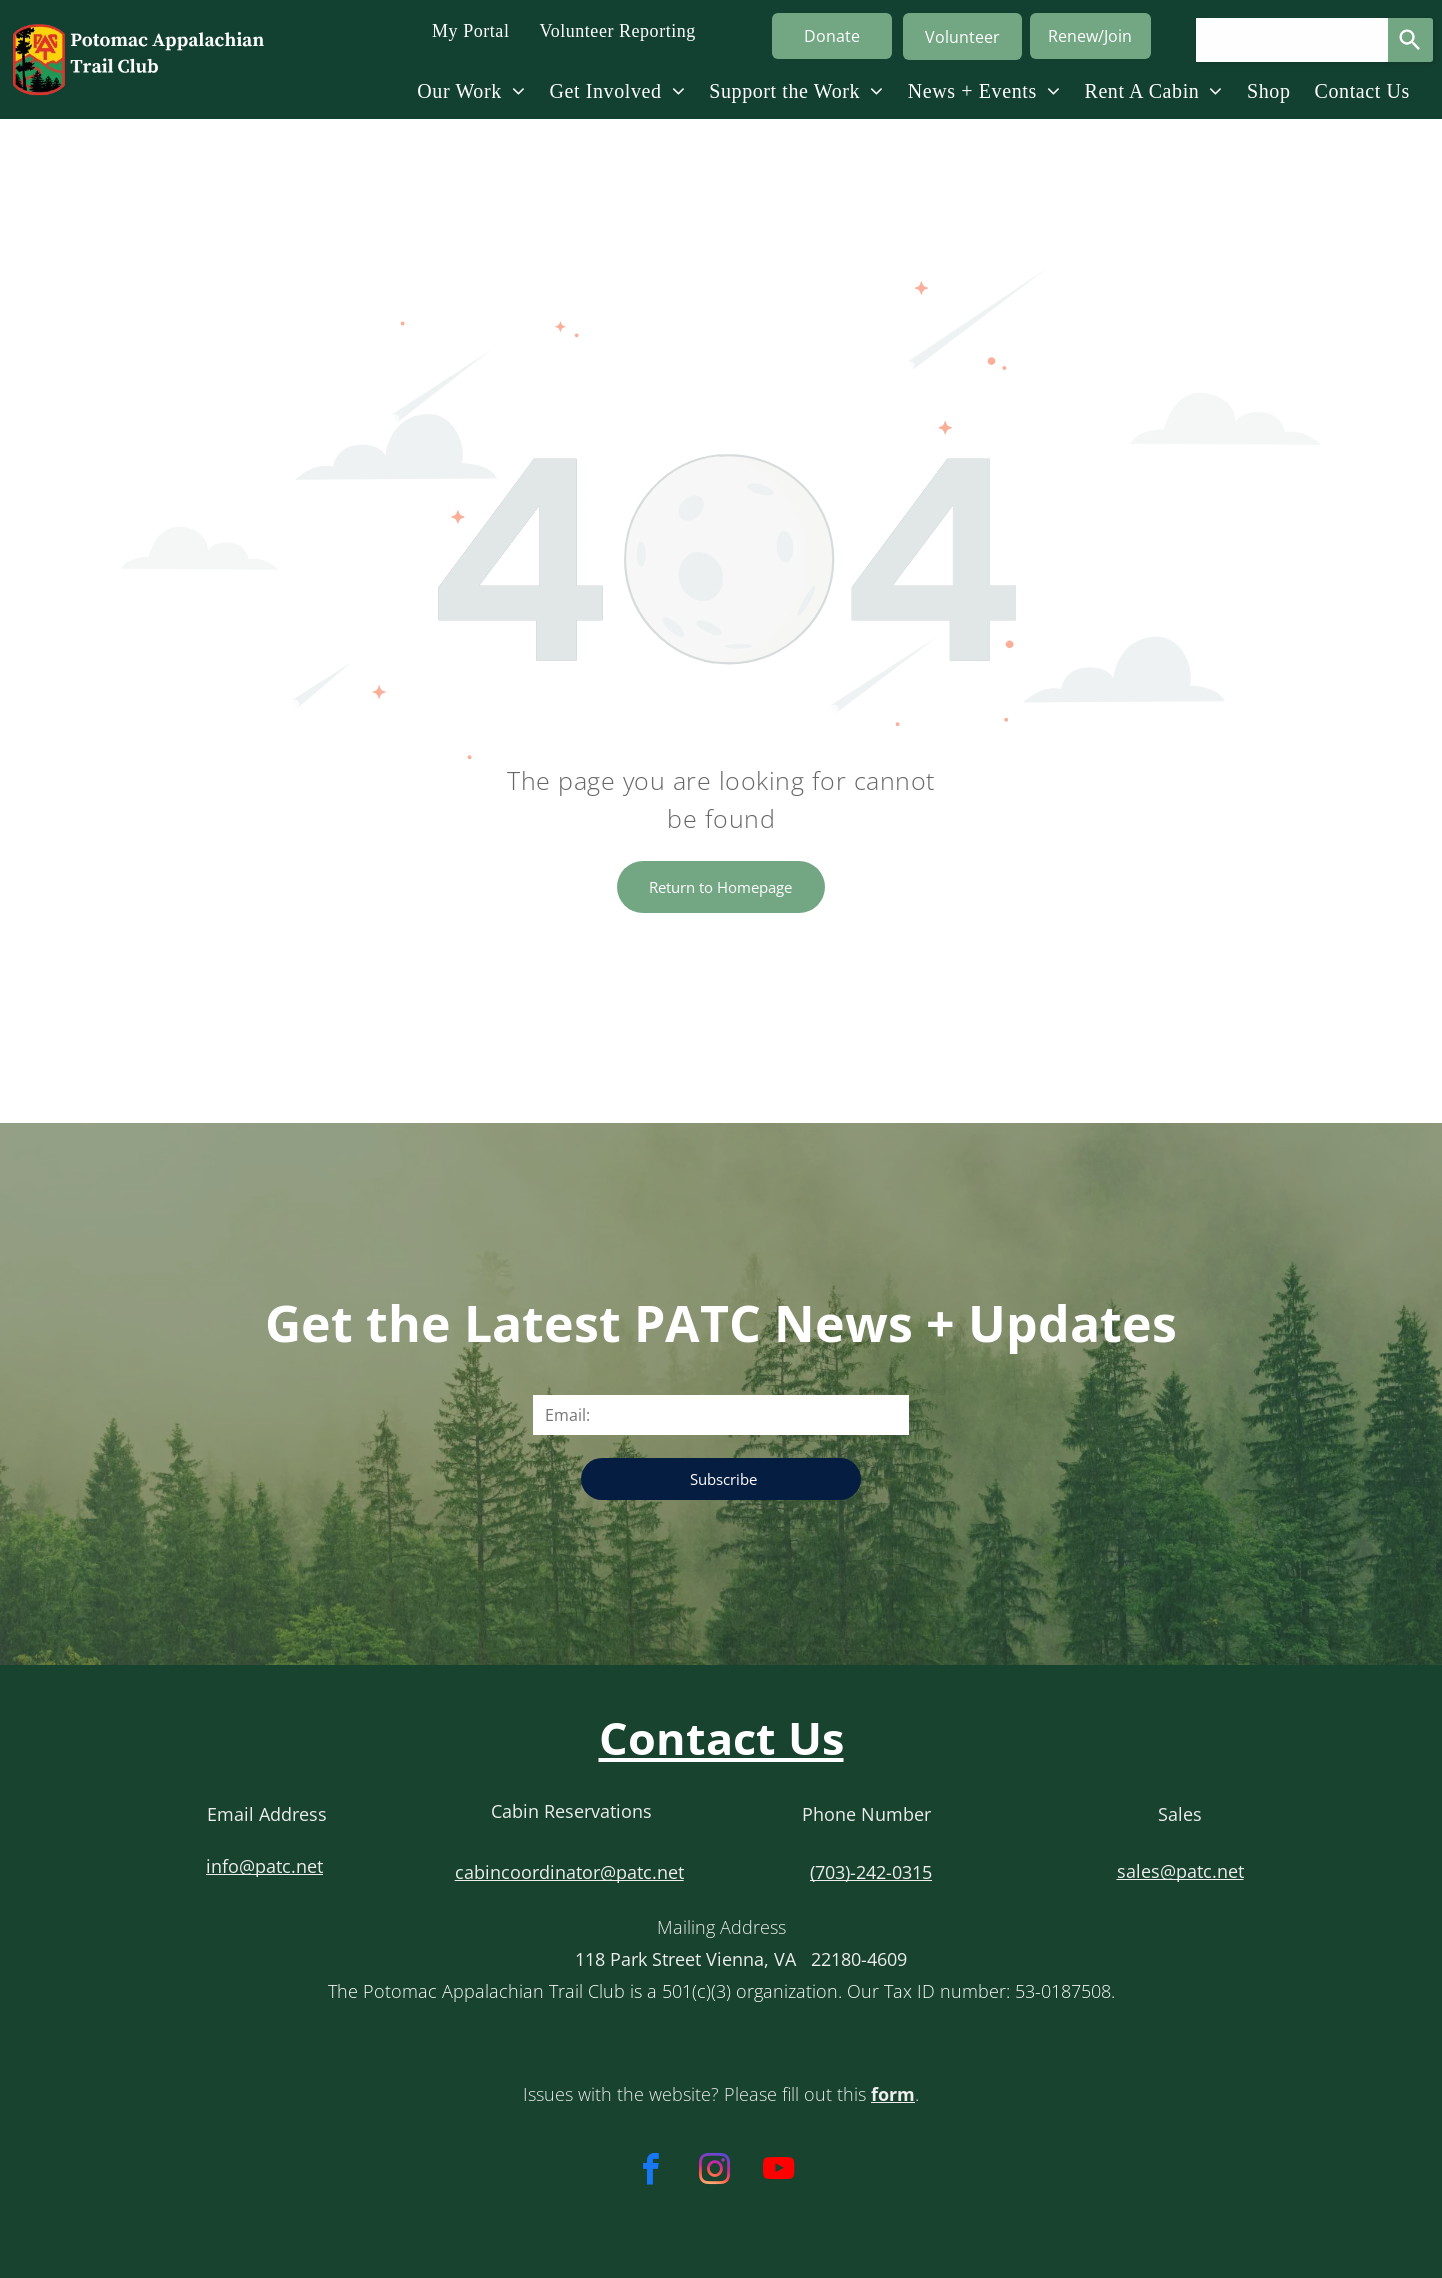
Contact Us (721, 1737)
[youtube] (778, 2172)
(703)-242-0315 (871, 1872)
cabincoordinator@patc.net (569, 1872)
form (893, 2094)
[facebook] (650, 2172)
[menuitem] (470, 30)
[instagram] (714, 2172)
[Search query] (1292, 40)
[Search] (1410, 40)
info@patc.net (264, 1866)
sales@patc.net (1180, 1871)
